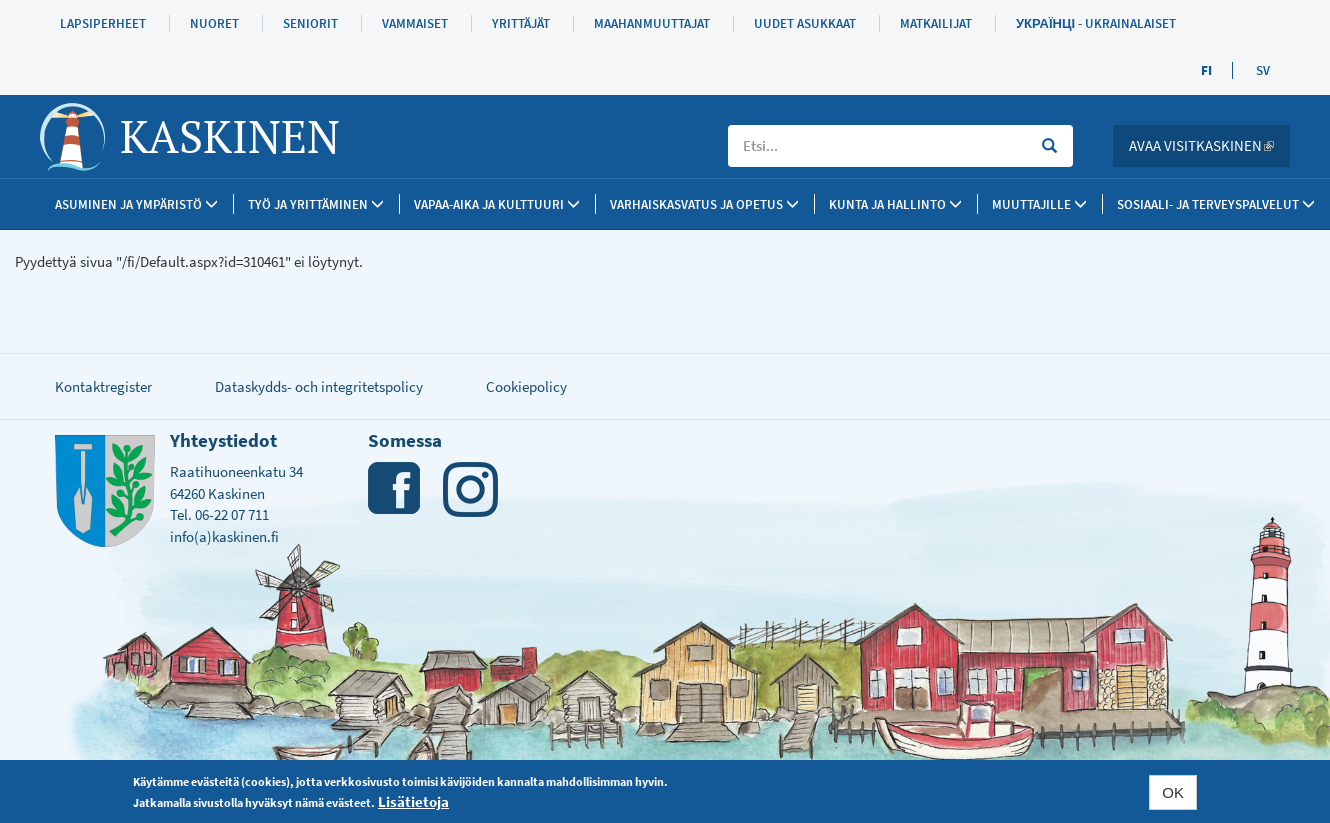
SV (1263, 70)
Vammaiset (415, 23)
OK (1173, 792)
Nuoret (214, 23)
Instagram (470, 489)
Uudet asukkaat (805, 23)
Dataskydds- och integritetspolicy (319, 386)
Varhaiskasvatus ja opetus (704, 204)
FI (1206, 70)
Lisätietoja (413, 801)
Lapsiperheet (103, 23)
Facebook (395, 489)
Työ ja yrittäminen (316, 204)
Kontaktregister (103, 386)
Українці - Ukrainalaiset (1096, 23)
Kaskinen (230, 136)
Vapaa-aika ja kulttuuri (497, 204)
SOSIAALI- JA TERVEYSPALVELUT (1216, 204)
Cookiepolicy (526, 386)
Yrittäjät (521, 23)
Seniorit (310, 23)
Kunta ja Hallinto (895, 204)
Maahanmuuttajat (652, 23)
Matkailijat (936, 23)
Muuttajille (1039, 204)
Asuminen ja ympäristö (136, 204)
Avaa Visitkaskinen (1209, 145)
